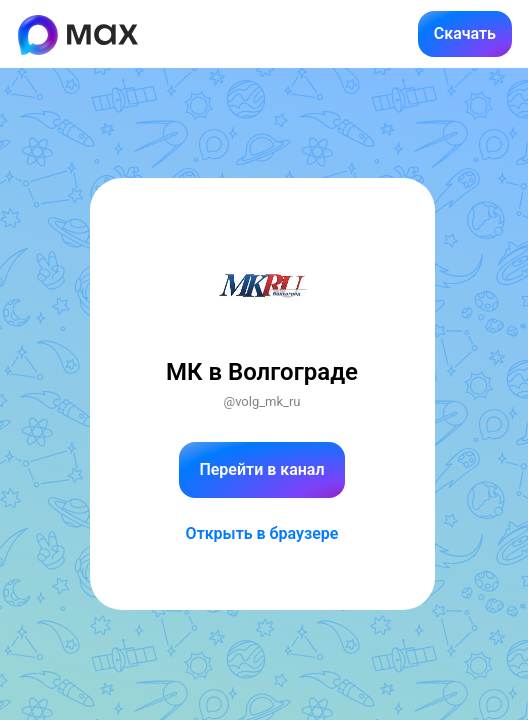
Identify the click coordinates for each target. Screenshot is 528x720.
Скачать (465, 33)
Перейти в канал (261, 469)
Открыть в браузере (262, 533)
